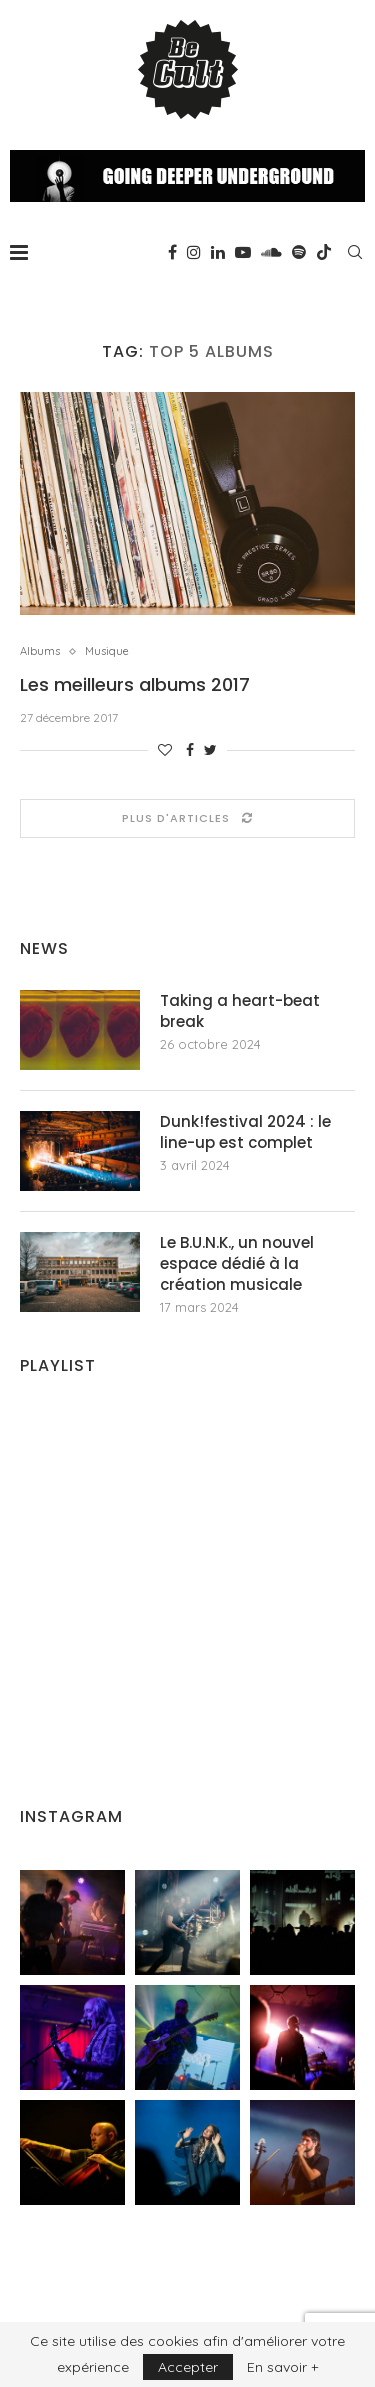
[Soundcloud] (271, 252)
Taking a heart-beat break (240, 1011)
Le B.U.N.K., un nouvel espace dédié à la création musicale (237, 1263)
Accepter (188, 2367)
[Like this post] (165, 750)
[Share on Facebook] (190, 750)
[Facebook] (172, 252)
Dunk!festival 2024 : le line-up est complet (245, 1132)
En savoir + (282, 2367)
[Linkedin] (218, 252)
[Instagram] (194, 252)
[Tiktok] (324, 252)
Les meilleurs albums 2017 (135, 684)
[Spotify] (299, 252)
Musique (107, 651)
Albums (40, 651)
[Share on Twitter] (210, 750)
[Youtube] (243, 252)
